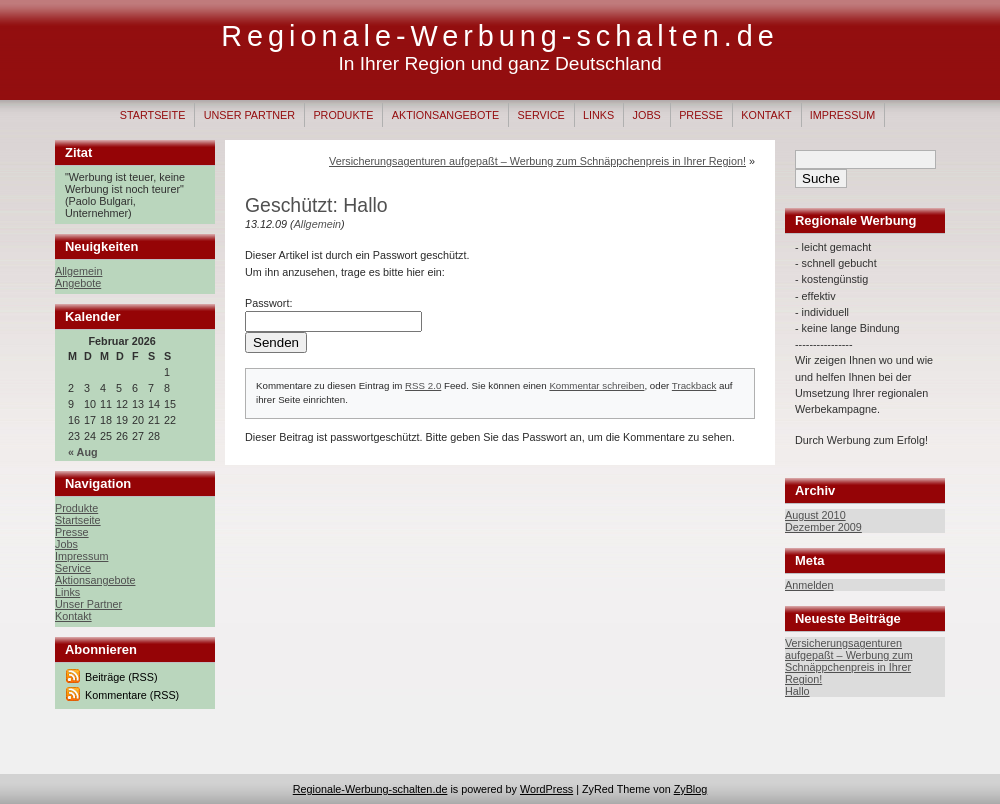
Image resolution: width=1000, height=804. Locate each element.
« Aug (83, 452)
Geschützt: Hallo (316, 205)
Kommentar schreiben (596, 385)
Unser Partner (249, 115)
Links (598, 115)
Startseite (153, 115)
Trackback (694, 385)
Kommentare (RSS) (132, 695)
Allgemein (78, 271)
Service (540, 115)
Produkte (343, 115)
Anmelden (809, 585)
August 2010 (815, 515)
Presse (701, 115)
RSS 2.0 (423, 385)
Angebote (78, 283)
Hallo (797, 691)
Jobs (647, 115)
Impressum (842, 115)
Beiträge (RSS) (121, 677)
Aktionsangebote (445, 115)
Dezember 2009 (823, 527)
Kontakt (766, 115)
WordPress (546, 789)
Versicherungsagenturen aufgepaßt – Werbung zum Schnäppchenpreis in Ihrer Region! (849, 661)
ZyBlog (691, 789)
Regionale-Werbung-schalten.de (499, 36)
